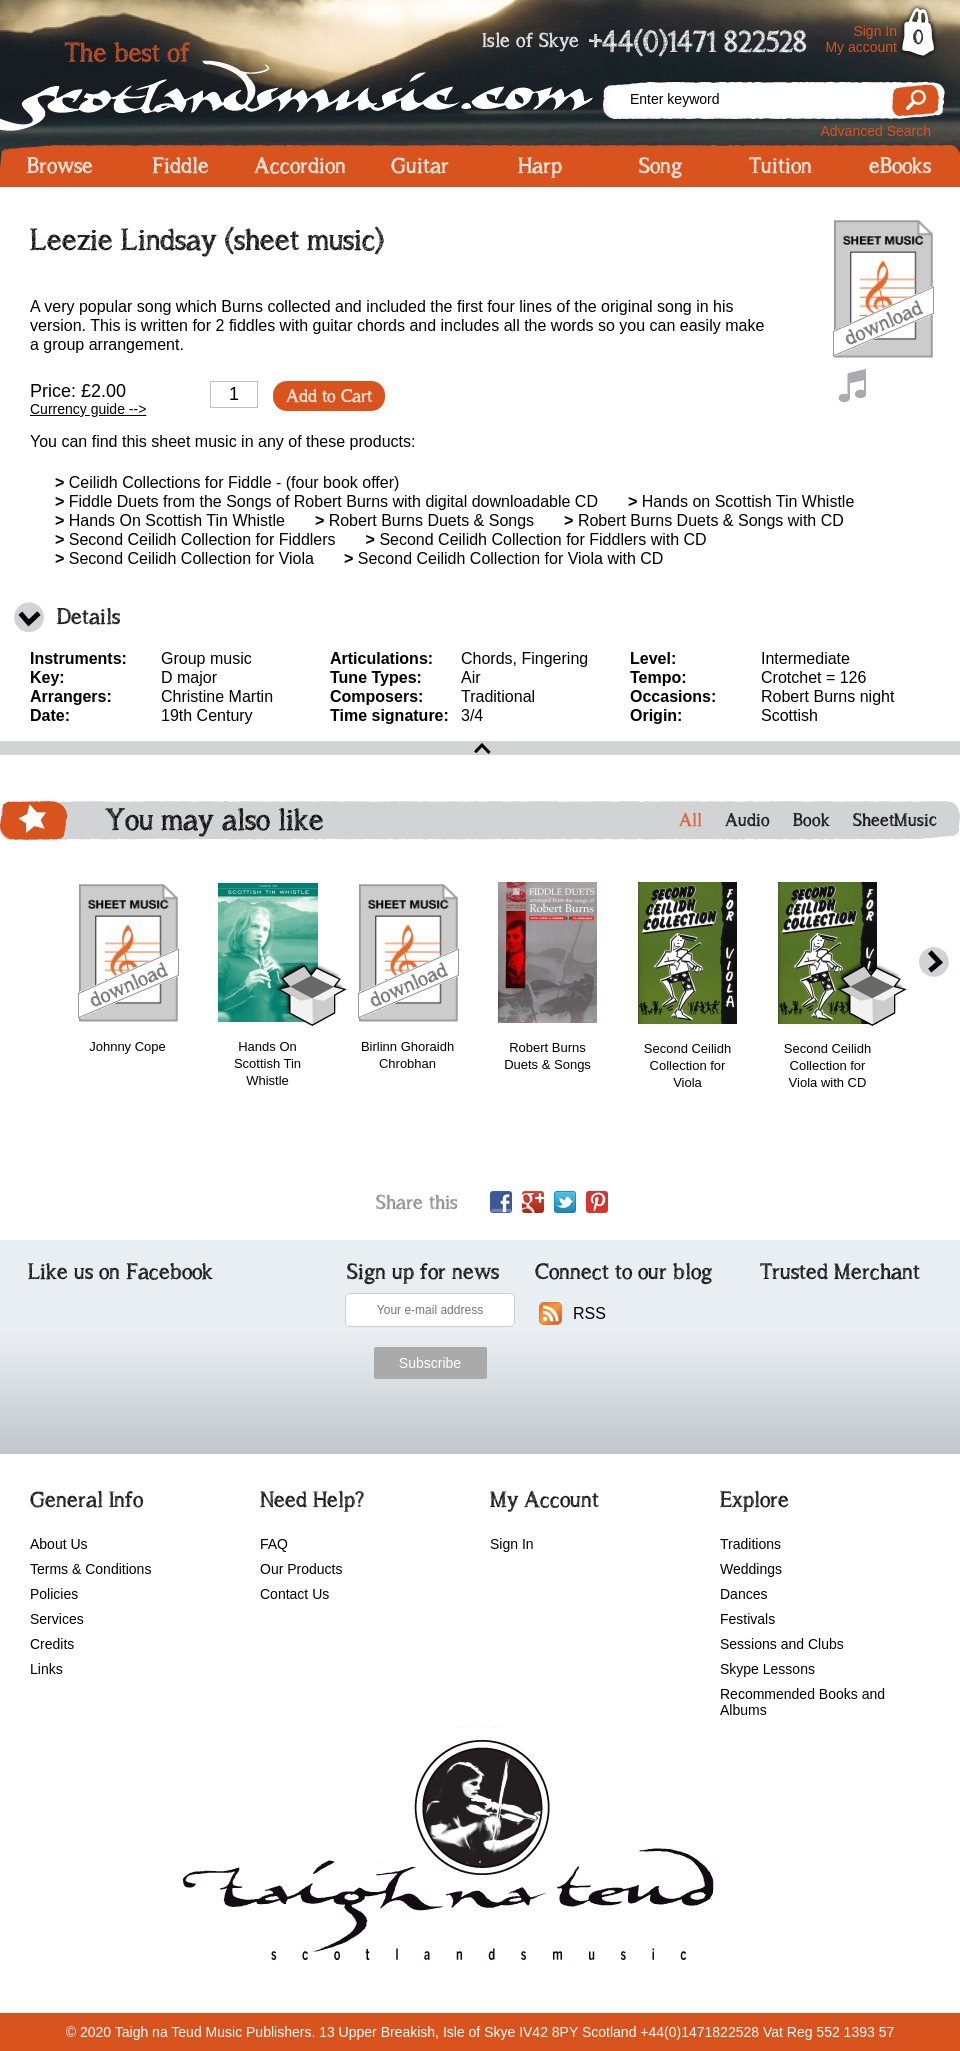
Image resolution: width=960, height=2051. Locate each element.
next (934, 962)
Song (660, 166)
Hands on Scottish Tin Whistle (741, 501)
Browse (60, 166)
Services (57, 1619)
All (690, 820)
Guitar (420, 166)
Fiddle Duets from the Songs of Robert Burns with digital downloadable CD (326, 501)
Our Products (301, 1569)
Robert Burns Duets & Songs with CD (704, 520)
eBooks (900, 166)
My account (861, 47)
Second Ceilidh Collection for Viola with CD (503, 558)
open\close (480, 748)
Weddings (751, 1569)
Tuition (780, 166)
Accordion (300, 166)
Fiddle (180, 166)
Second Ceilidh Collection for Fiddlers (195, 539)
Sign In (875, 31)
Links (46, 1669)
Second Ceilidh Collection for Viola (184, 558)
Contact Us (294, 1594)
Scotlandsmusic (300, 80)
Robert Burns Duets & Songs (424, 520)
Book (811, 820)
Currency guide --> (88, 409)
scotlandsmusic (443, 1857)
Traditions (750, 1544)
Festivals (747, 1619)
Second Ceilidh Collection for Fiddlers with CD (536, 539)
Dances (743, 1594)
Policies (54, 1594)
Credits (52, 1644)
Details (88, 616)
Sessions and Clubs (782, 1644)
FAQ (274, 1544)
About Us (59, 1544)
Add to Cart (329, 396)
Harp (540, 166)
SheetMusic (895, 820)
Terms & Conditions (90, 1569)
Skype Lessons (767, 1669)
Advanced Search (875, 131)
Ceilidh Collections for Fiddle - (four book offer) (227, 482)
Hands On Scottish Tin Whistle (170, 520)
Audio (747, 820)
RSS (589, 1313)
